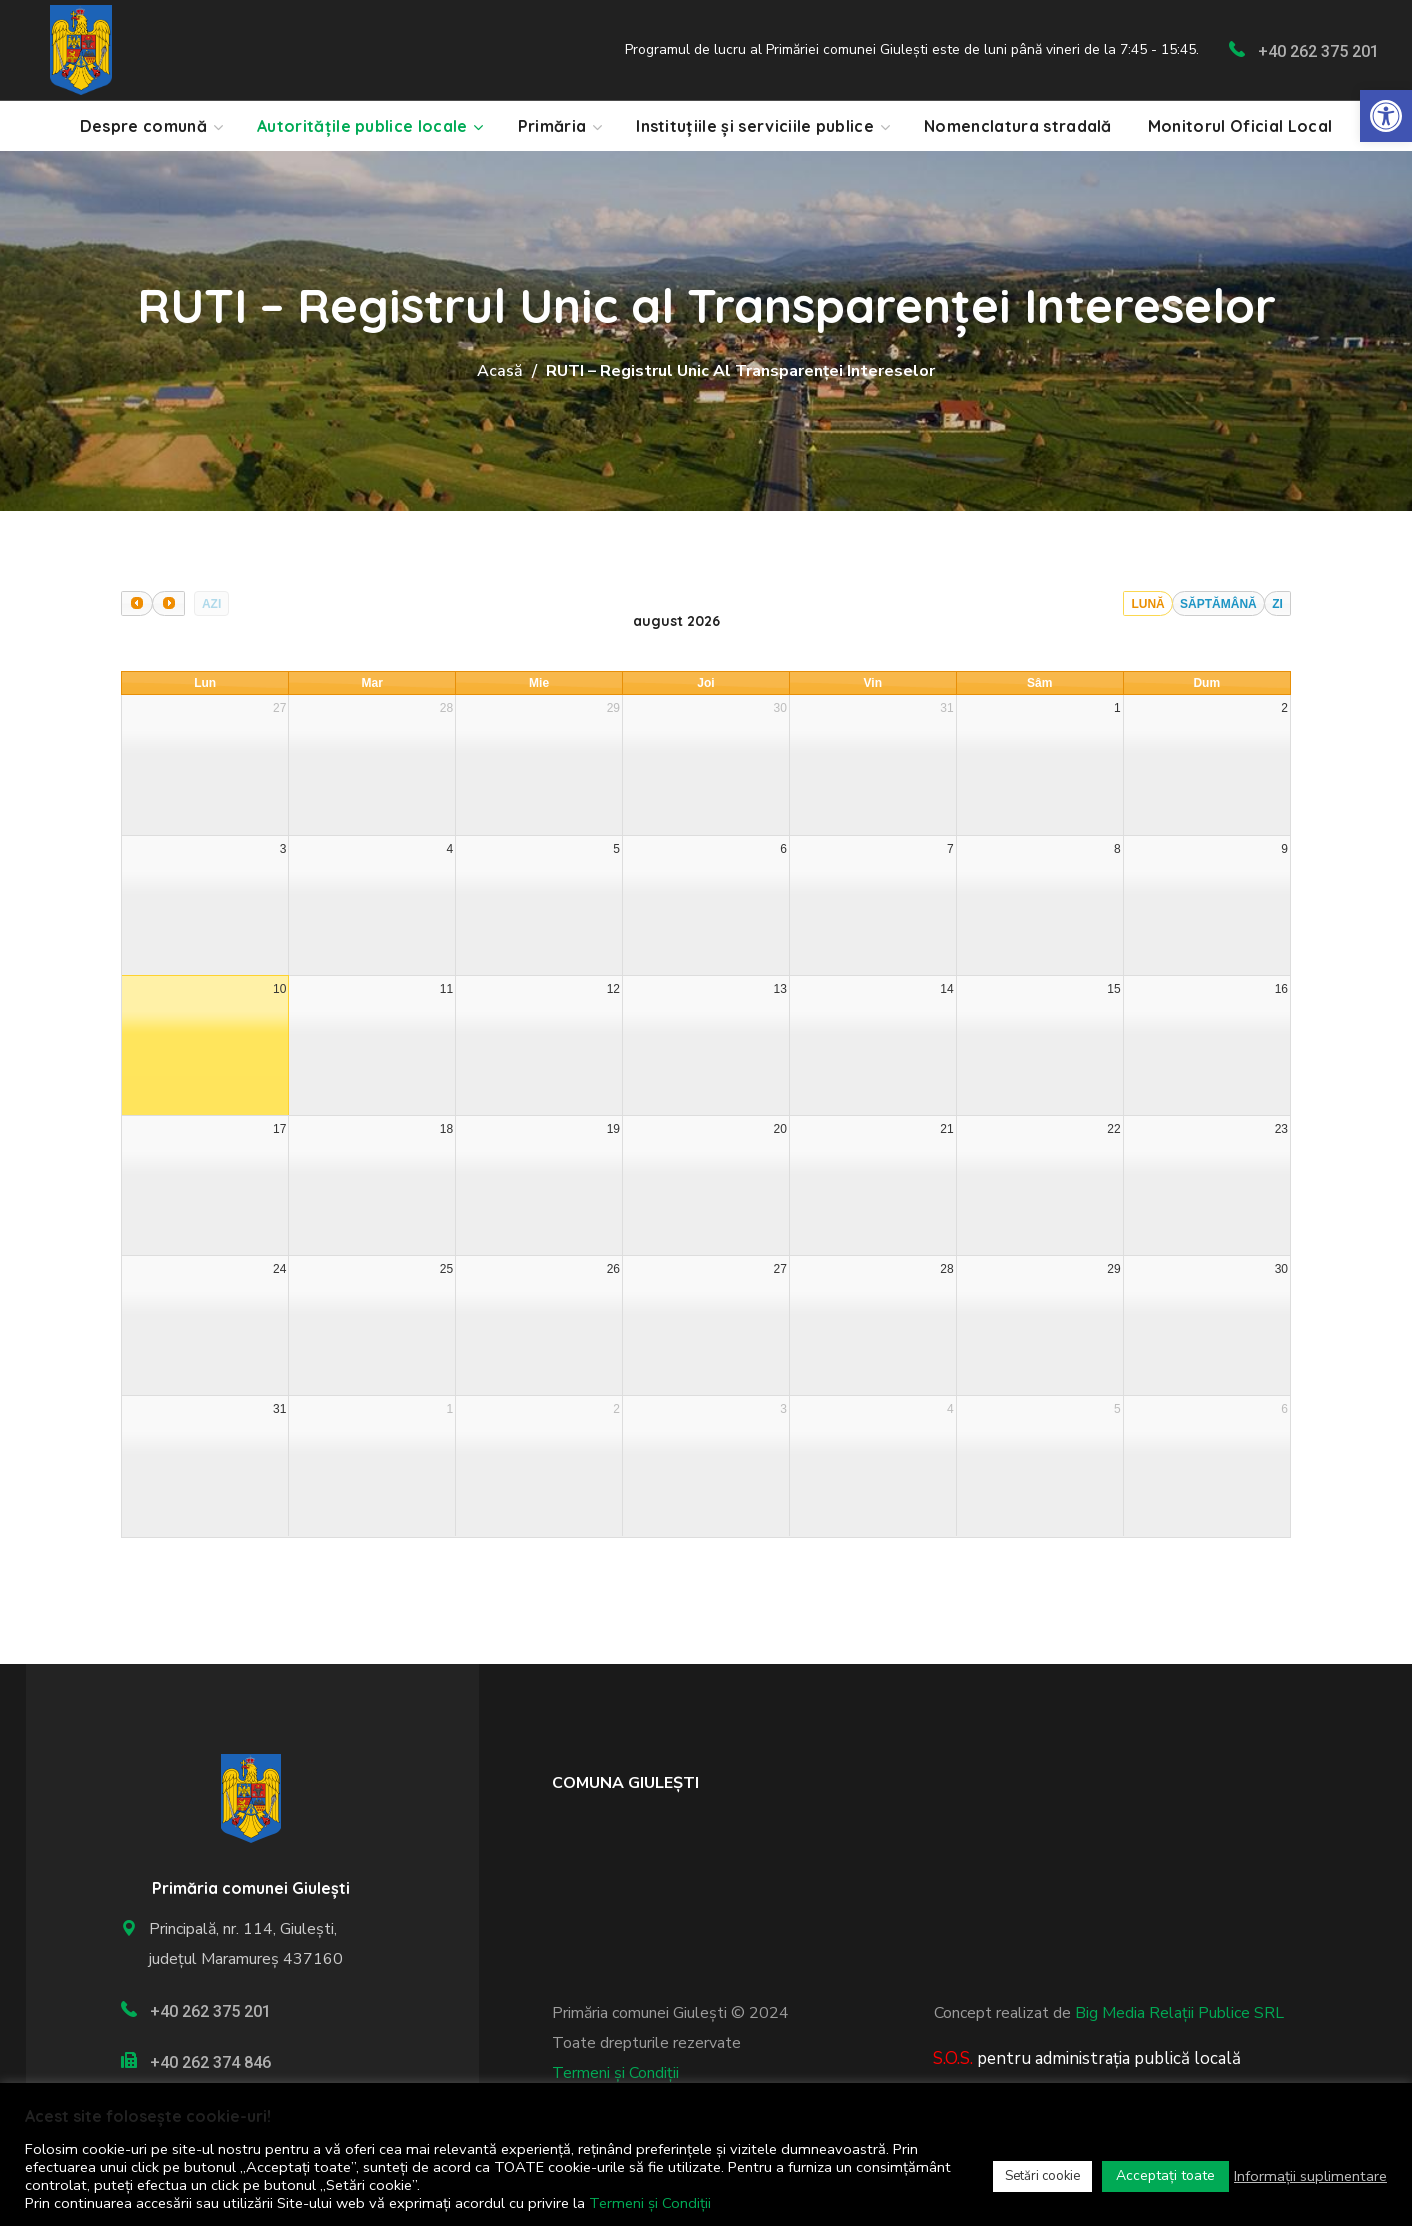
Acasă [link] (500, 371)
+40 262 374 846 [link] (210, 2062)
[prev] (137, 603)
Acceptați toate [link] (1165, 2175)
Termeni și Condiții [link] (615, 2073)
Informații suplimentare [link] (1310, 2176)
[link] (1386, 116)
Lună (1147, 604)
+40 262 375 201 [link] (1318, 51)
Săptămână (1218, 604)
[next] (168, 603)
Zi (1277, 604)
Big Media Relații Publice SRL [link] (1179, 2013)
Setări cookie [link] (1042, 2176)
